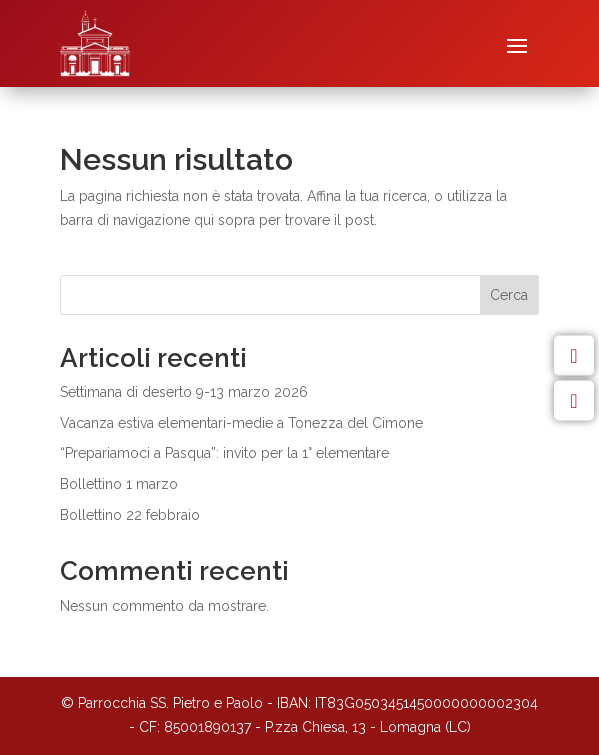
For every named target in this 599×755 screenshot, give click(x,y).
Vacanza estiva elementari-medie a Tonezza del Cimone (241, 423)
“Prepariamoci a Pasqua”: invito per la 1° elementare (224, 453)
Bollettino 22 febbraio (130, 515)
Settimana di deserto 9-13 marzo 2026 (184, 392)
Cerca (509, 295)
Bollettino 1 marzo (119, 484)
